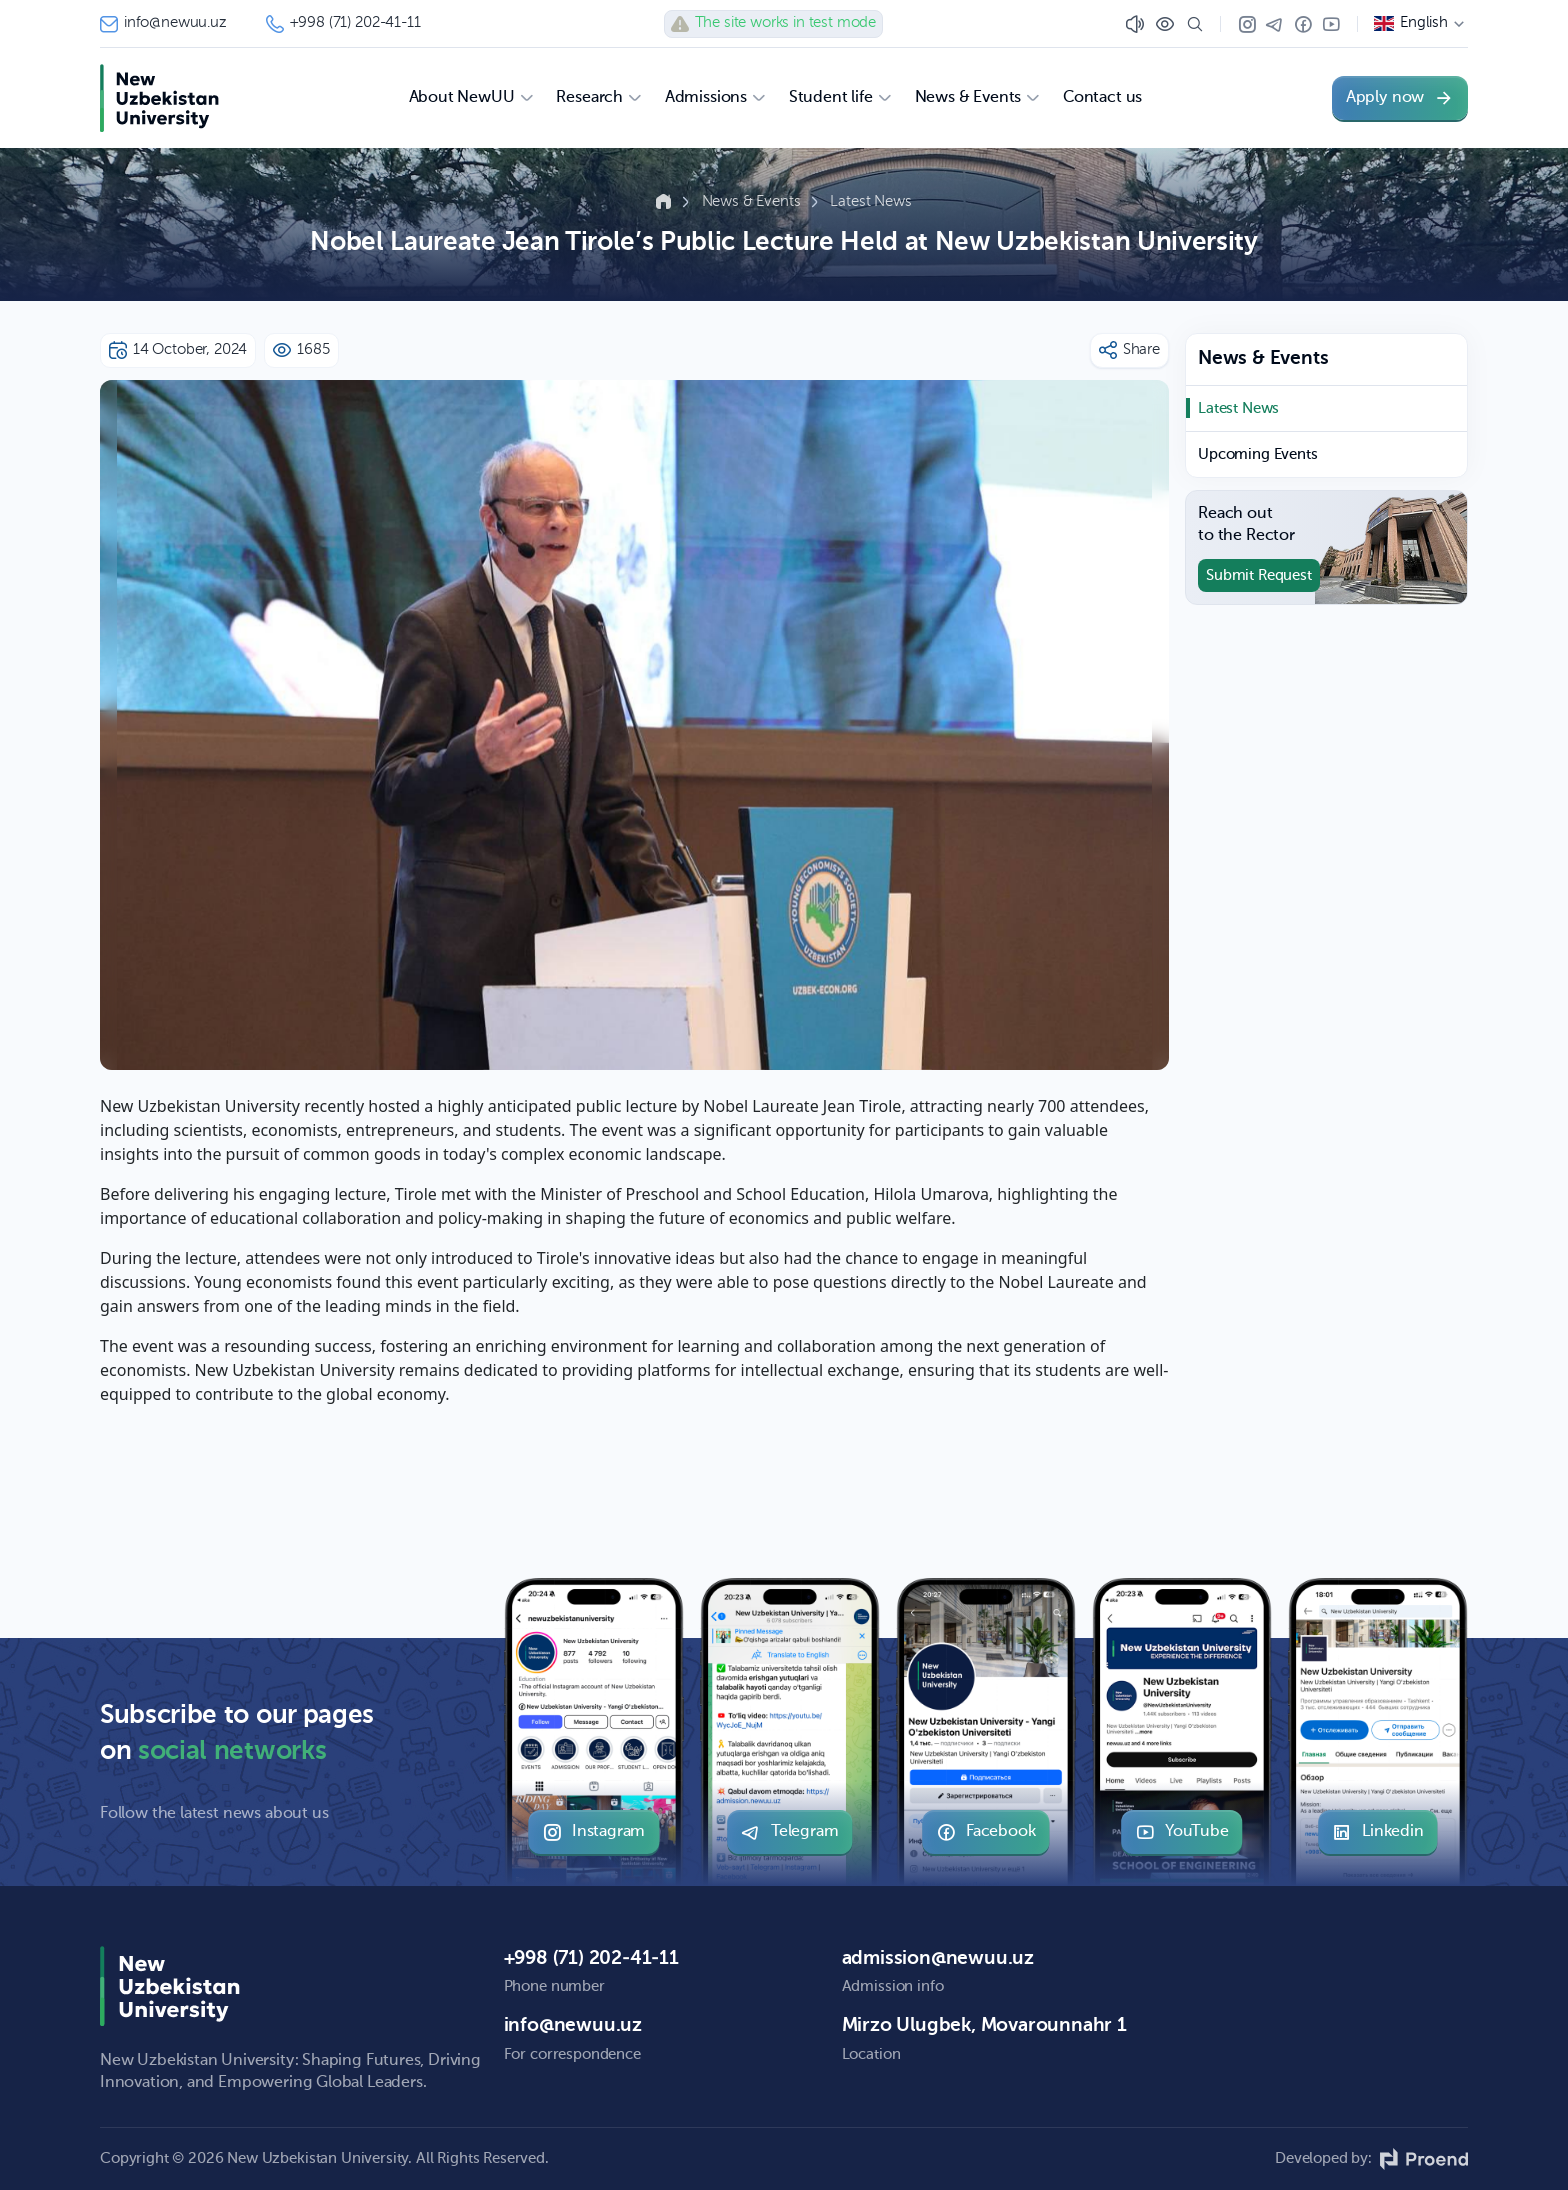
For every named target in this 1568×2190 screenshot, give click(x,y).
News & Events (753, 201)
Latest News (870, 201)
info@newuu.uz (163, 24)
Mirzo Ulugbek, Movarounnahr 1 (984, 2025)
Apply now (1400, 98)
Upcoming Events (1258, 454)
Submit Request (1259, 575)
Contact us (1102, 98)
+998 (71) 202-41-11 (343, 24)
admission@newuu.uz (938, 1958)
